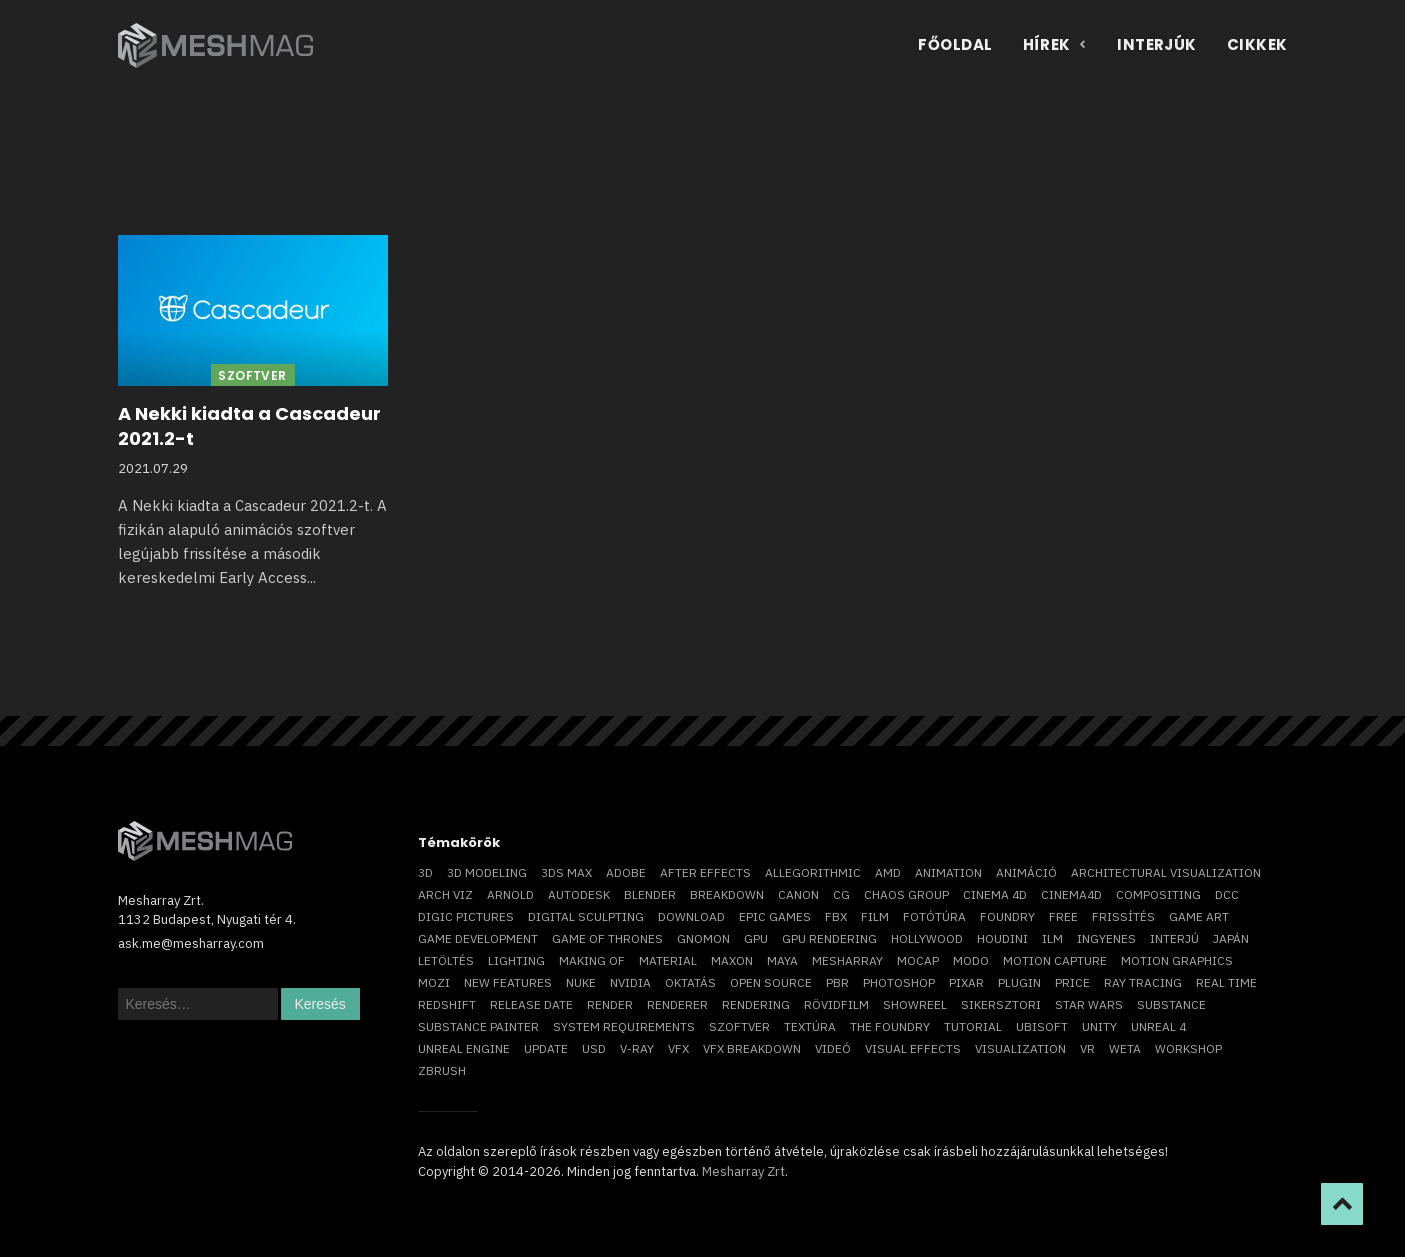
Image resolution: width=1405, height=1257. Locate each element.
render (610, 1004)
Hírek (1055, 44)
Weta (1125, 1048)
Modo (971, 960)
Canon (798, 894)
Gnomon (703, 938)
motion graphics (1177, 960)
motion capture (1055, 960)
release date (531, 1004)
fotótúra (934, 916)
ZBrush (442, 1070)
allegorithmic (813, 872)
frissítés (1123, 916)
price (1072, 982)
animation (948, 872)
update (546, 1048)
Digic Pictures (466, 916)
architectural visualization (1166, 872)
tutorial (973, 1026)
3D (425, 872)
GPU (756, 938)
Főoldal (955, 44)
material (668, 960)
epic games (775, 916)
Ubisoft (1042, 1026)
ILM (1052, 938)
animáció (1026, 872)
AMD (888, 872)
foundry (1007, 916)
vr (1087, 1048)
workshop (1188, 1048)
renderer (677, 1004)
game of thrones (607, 938)
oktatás (690, 982)
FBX (836, 916)
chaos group (906, 894)
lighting (516, 960)
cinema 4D (995, 894)
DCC (1227, 894)
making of (592, 960)
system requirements (624, 1026)
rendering (756, 1004)
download (691, 916)
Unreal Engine (464, 1048)
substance (1171, 1004)
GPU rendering (829, 938)
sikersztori (1001, 1004)
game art (1199, 916)
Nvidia (630, 982)
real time (1226, 982)
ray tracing (1143, 982)
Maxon (732, 960)
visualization (1020, 1048)
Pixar (966, 982)
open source (771, 982)
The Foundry (890, 1026)
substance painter (478, 1026)
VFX (678, 1048)
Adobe (626, 872)
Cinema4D (1071, 894)
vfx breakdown (752, 1048)
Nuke (581, 982)
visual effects (913, 1048)
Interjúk (1157, 44)
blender (650, 894)
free (1063, 916)
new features (508, 982)
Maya (782, 960)
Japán (1231, 938)
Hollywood (927, 938)
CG (841, 894)
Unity (1099, 1026)
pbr (837, 982)
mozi (434, 982)
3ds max (566, 872)
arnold (510, 894)
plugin (1019, 982)
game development (478, 938)
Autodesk (579, 894)
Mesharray (847, 960)
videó (833, 1048)
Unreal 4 (1158, 1026)
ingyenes (1106, 938)
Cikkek (1257, 44)
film (875, 916)
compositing (1158, 894)
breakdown (727, 894)
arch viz (445, 894)
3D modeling (487, 872)
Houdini (1002, 938)
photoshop (899, 982)
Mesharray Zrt (743, 1171)
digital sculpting (586, 916)
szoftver (739, 1026)
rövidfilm (836, 1004)
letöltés (446, 960)
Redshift (447, 1004)
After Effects (705, 872)
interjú (1174, 938)
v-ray (637, 1048)
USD (594, 1048)
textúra (810, 1026)
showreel (915, 1004)
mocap (918, 960)
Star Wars (1089, 1004)
